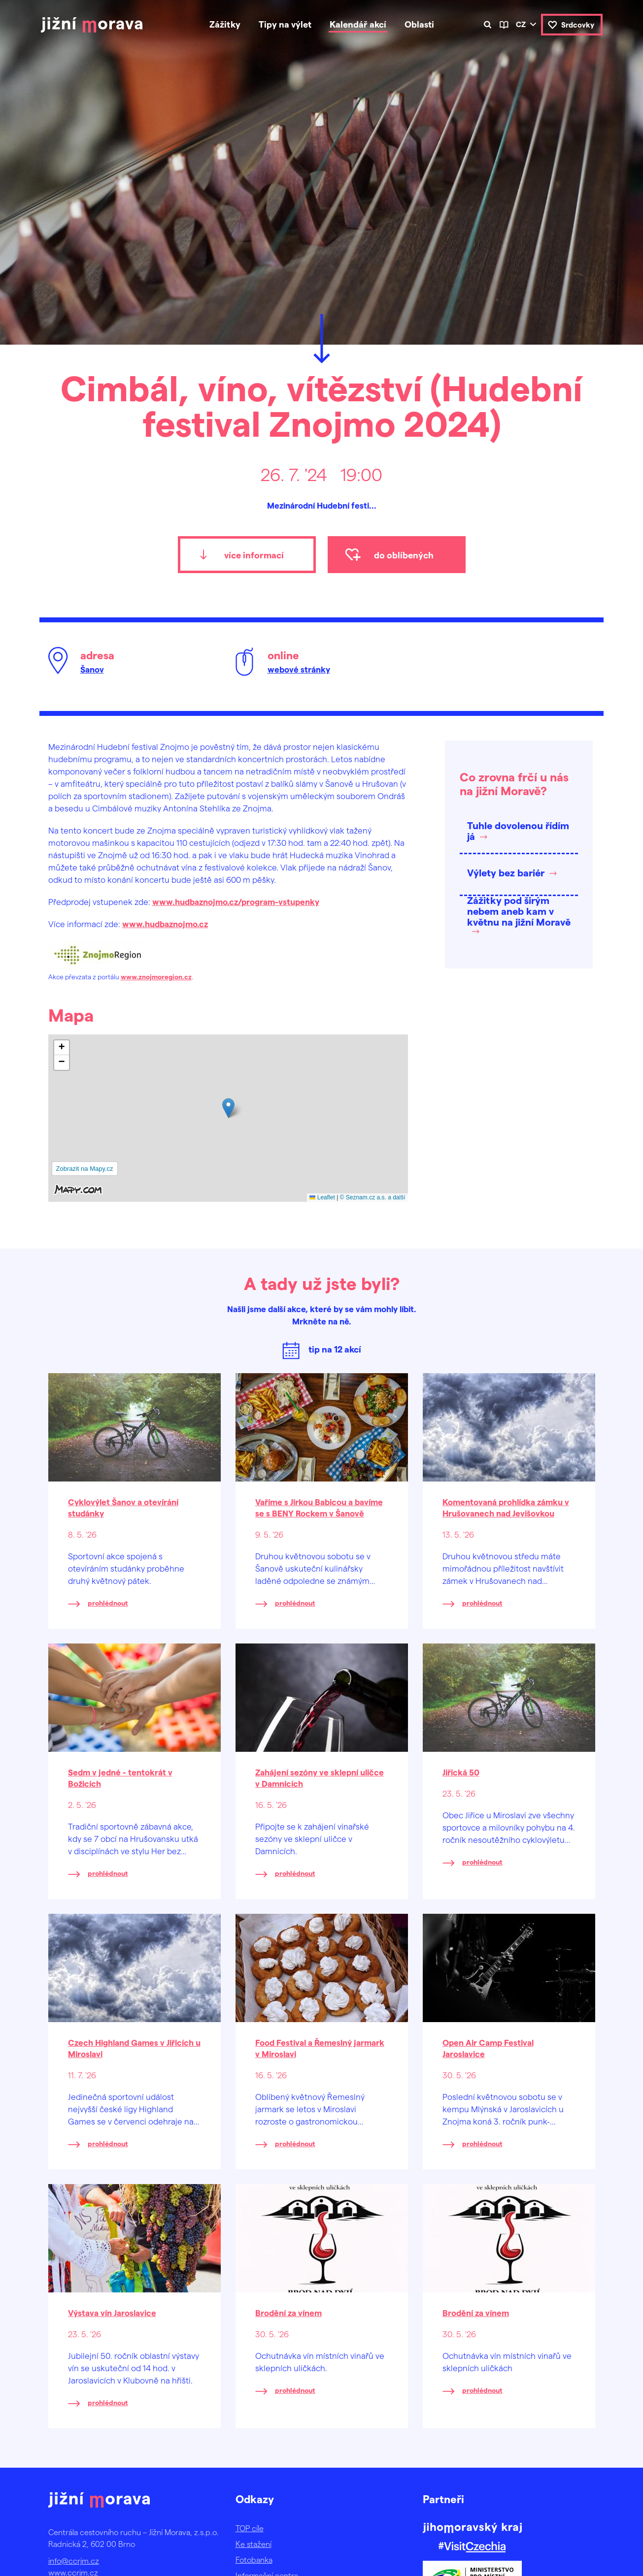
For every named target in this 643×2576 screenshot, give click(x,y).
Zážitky (224, 24)
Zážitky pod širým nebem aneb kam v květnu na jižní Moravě (519, 911)
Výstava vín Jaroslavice (112, 2313)
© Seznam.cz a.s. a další (373, 1197)
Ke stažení (253, 2543)
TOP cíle (250, 2528)
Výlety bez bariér (505, 872)
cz (521, 24)
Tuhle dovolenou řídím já (518, 830)
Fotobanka (254, 2559)
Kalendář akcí (358, 24)
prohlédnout (108, 1603)
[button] (228, 1108)
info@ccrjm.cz (73, 2560)
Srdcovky (577, 24)
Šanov (92, 669)
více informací (254, 554)
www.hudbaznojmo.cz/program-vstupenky (235, 901)
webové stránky (299, 669)
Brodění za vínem (288, 2313)
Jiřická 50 (460, 1772)
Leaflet (322, 1197)
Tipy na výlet (285, 24)
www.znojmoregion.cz (156, 976)
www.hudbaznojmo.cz (165, 924)
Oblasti (419, 24)
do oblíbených (404, 554)
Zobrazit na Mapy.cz (84, 1168)
